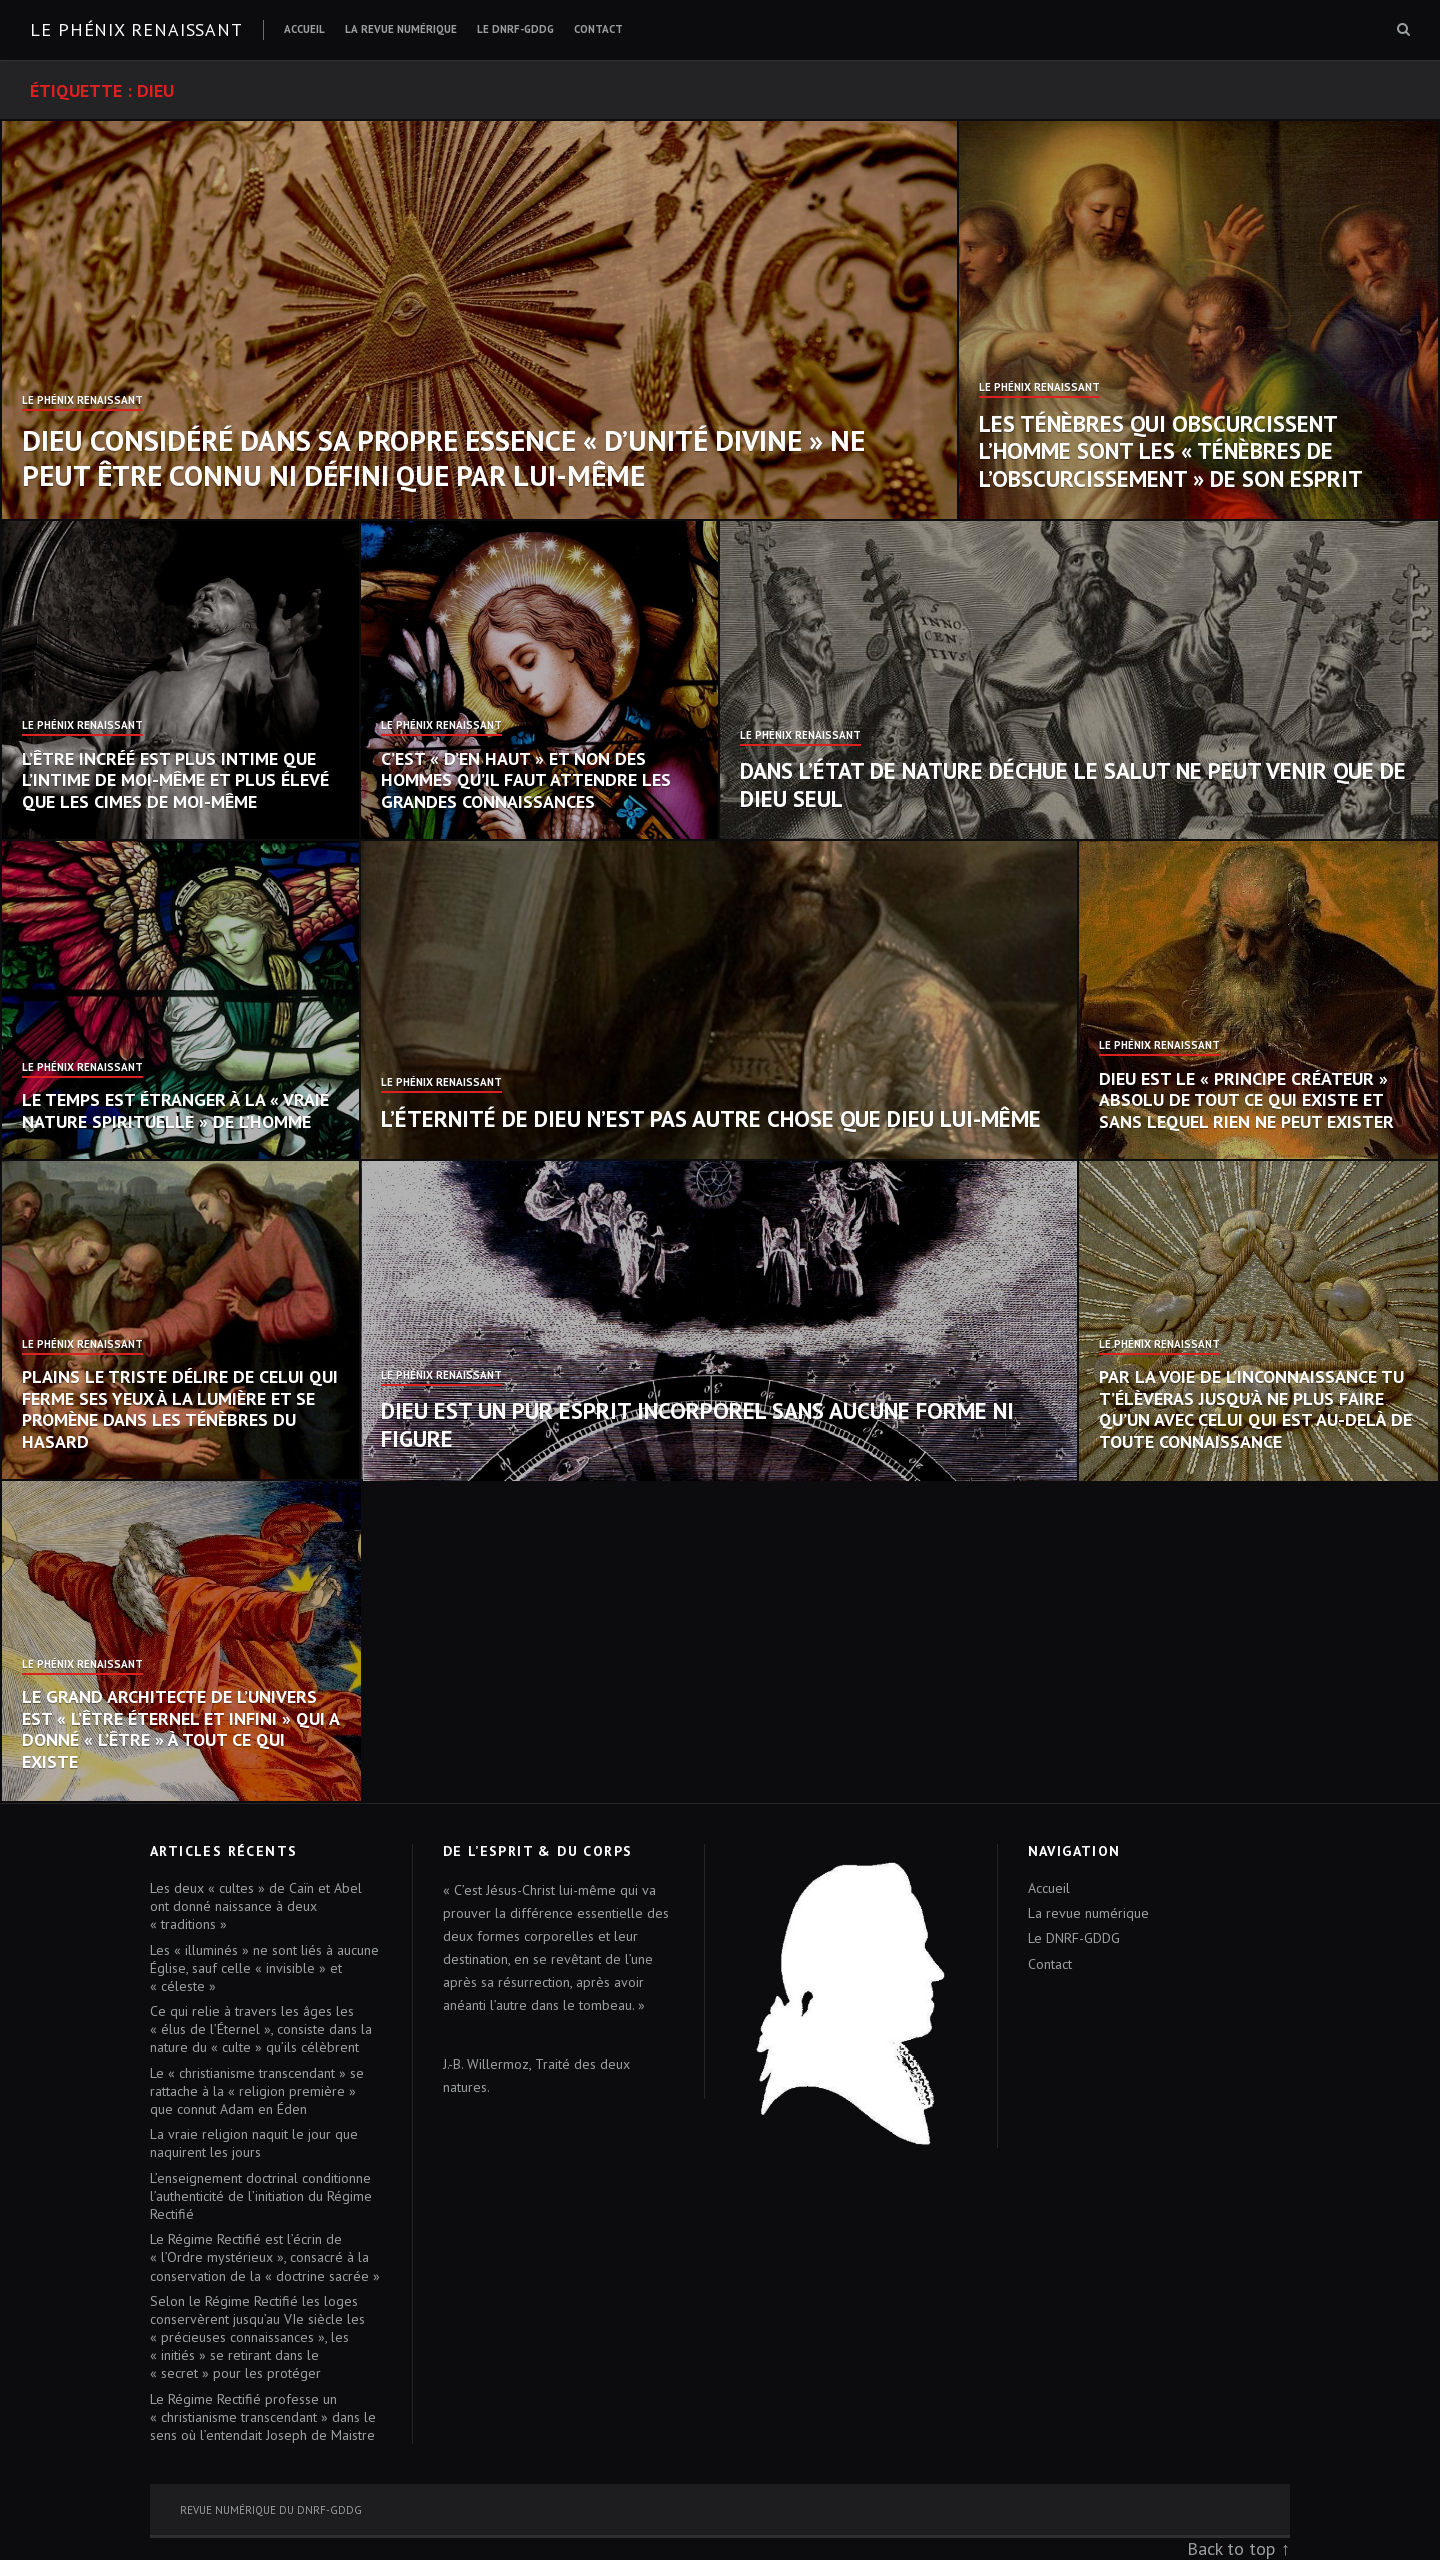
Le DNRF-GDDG (515, 29)
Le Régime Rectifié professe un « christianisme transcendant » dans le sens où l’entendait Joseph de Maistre (263, 2417)
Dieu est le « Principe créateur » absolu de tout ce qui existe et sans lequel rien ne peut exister (1246, 1100)
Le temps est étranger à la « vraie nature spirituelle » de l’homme (175, 1110)
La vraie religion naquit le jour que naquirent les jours (254, 2143)
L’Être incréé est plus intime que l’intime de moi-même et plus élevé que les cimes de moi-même (175, 780)
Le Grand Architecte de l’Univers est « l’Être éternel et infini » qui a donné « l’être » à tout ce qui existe (180, 1729)
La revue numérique (401, 29)
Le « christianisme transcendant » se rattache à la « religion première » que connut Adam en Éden (257, 2091)
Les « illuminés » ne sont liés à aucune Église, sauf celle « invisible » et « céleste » (264, 1968)
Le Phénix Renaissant (82, 401)
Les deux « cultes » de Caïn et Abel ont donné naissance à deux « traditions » (256, 1906)
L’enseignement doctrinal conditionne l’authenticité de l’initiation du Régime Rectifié (261, 2196)
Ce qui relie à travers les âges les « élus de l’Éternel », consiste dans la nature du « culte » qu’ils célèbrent (261, 2029)
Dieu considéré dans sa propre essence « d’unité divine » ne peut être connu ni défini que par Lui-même (443, 457)
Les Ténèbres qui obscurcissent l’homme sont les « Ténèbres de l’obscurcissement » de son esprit (1171, 451)
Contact (598, 29)
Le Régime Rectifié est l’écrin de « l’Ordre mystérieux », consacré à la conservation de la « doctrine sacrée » (265, 2257)
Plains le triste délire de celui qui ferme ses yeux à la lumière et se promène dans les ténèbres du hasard (180, 1409)
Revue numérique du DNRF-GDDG (271, 2510)
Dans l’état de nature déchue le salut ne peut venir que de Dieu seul (1073, 784)
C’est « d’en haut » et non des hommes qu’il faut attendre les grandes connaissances (526, 780)
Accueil (304, 29)
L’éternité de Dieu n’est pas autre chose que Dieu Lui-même (711, 1118)
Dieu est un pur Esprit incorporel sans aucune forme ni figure (697, 1424)
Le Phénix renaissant (136, 29)
